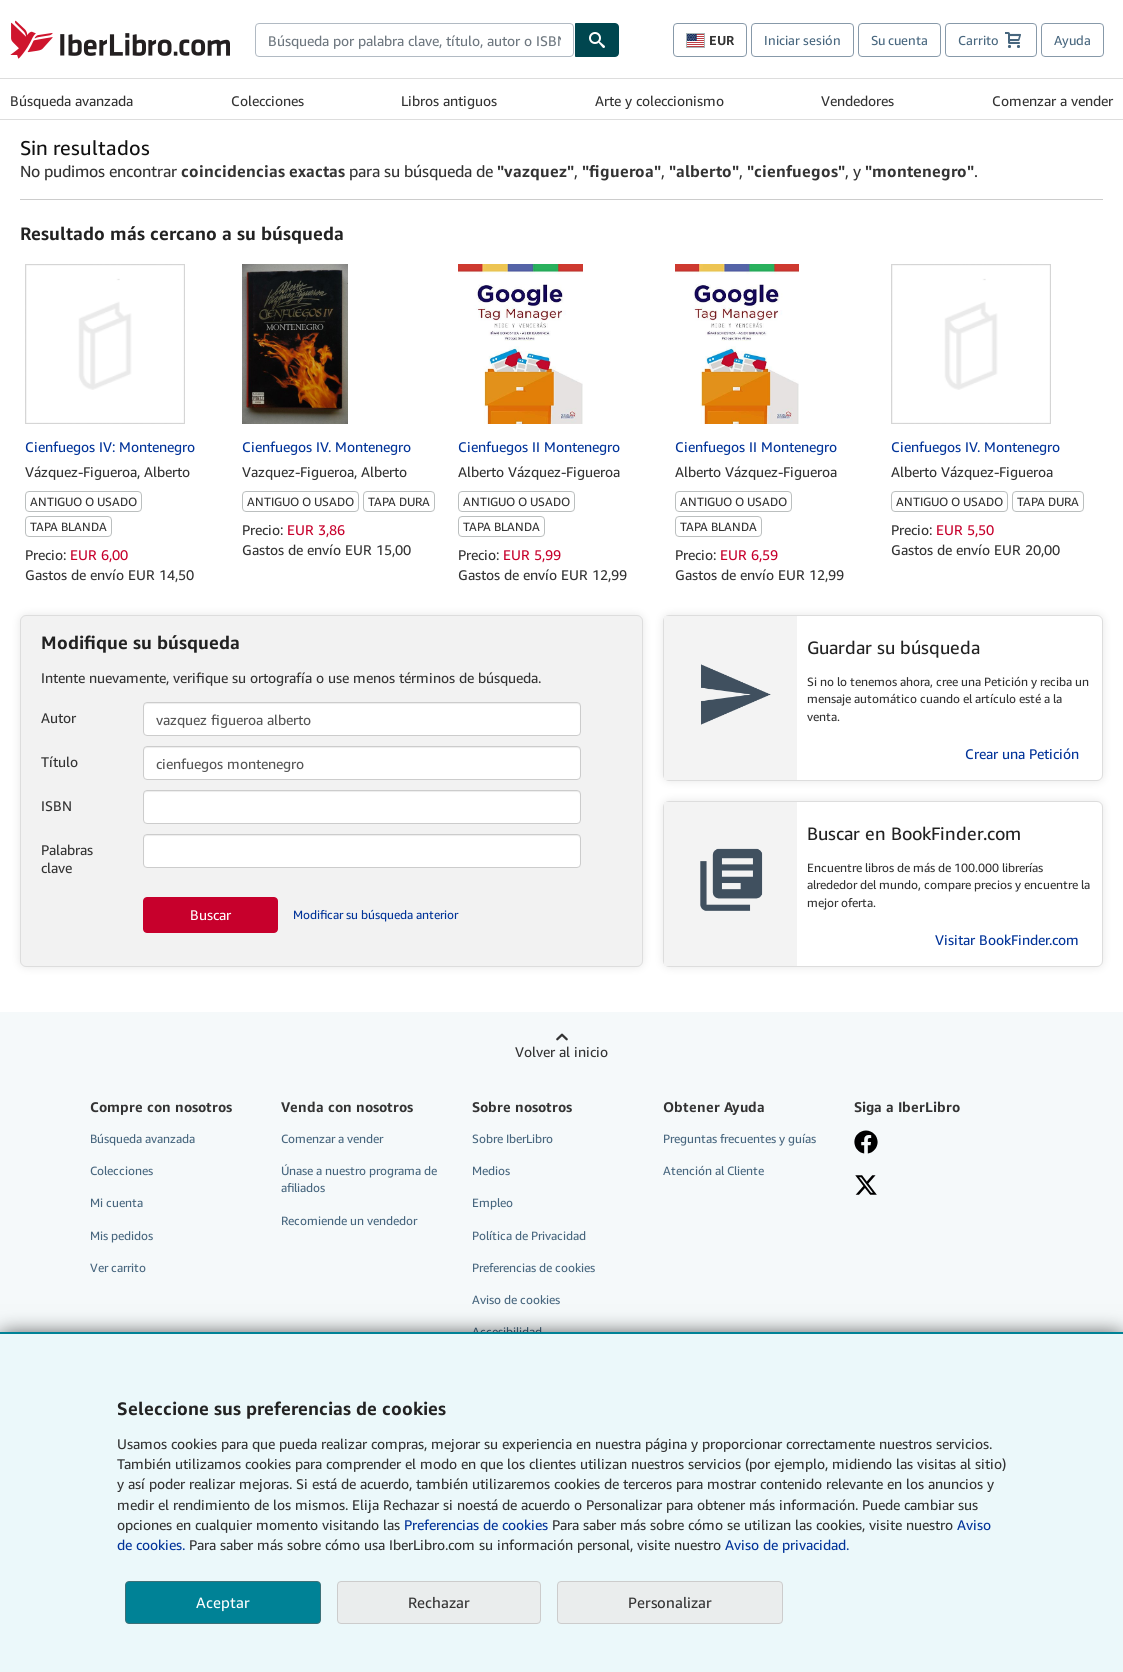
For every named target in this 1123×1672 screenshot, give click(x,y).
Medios (491, 1170)
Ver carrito (118, 1267)
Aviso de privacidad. (787, 1544)
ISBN (56, 805)
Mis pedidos (121, 1235)
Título (59, 761)
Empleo (492, 1202)
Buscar (210, 914)
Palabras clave (67, 858)
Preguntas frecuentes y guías (739, 1138)
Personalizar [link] (670, 1602)
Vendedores (857, 100)
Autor (58, 717)
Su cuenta (899, 40)
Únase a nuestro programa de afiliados (359, 1179)
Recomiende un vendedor (349, 1220)
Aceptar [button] (223, 1602)
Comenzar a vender (1052, 100)
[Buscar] (597, 40)
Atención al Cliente (713, 1170)
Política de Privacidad (529, 1235)
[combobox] (414, 40)
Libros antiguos (449, 100)
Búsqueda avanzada (71, 100)
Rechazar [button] (439, 1602)
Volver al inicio (561, 1051)
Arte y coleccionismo (659, 100)
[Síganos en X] (936, 1187)
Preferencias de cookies (476, 1524)
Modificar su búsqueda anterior (375, 914)
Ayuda (1072, 40)
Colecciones (267, 100)
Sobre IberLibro (512, 1138)
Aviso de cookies (516, 1299)
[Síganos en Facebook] (936, 1144)
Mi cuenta (116, 1202)
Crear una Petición (1022, 753)
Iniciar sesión (802, 40)
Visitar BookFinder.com (1007, 939)
